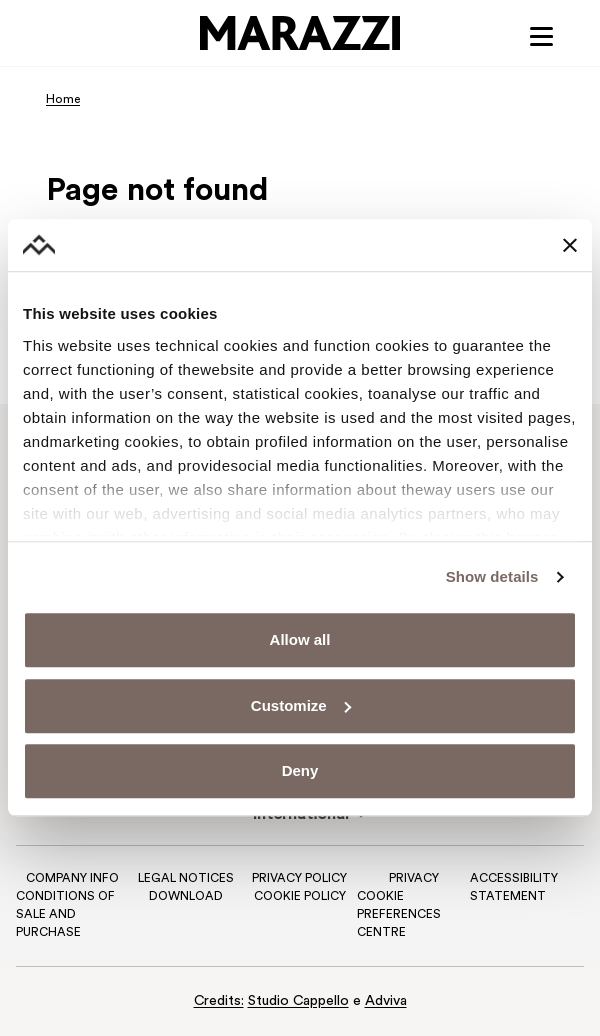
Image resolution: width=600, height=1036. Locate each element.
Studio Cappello (298, 1001)
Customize (301, 705)
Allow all (300, 640)
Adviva (386, 1001)
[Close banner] (570, 245)
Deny (300, 771)
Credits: (219, 1001)
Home (63, 100)
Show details (492, 576)
